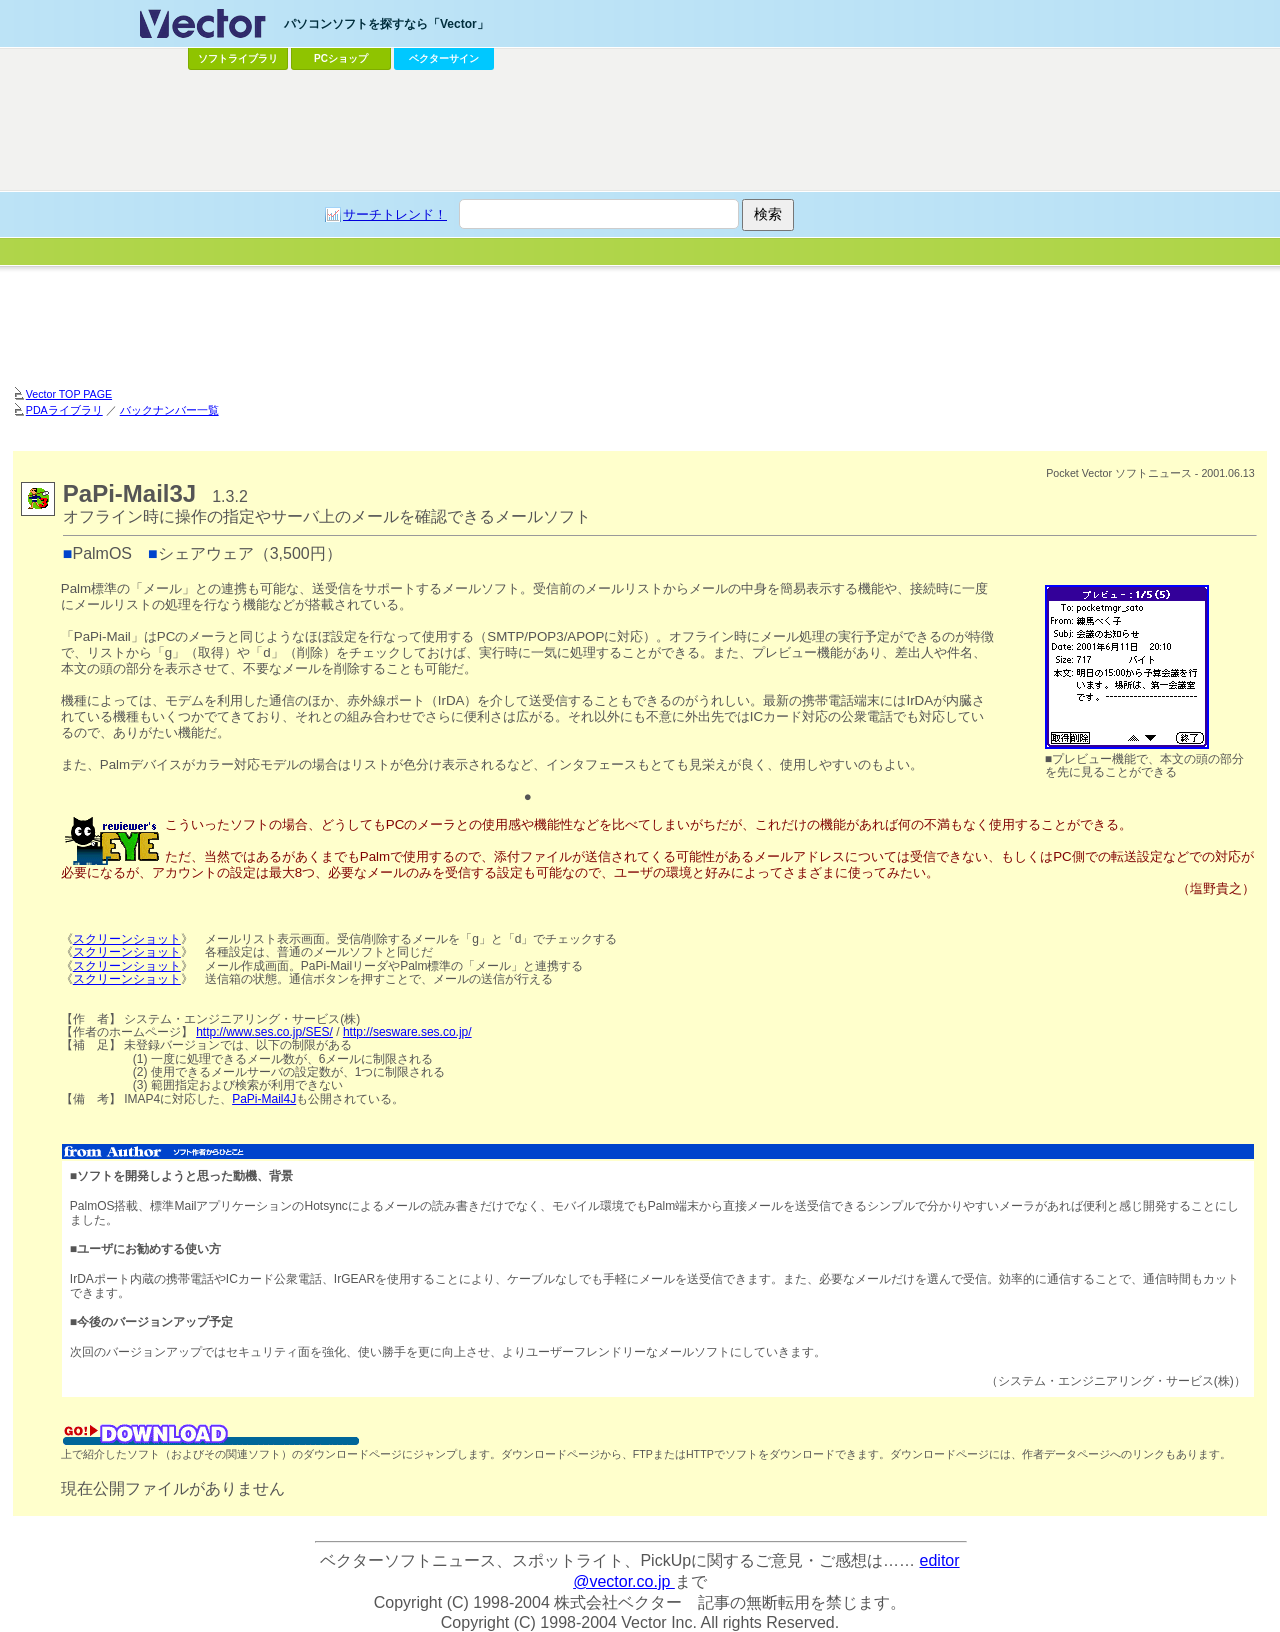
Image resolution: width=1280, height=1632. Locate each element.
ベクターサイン (444, 58)
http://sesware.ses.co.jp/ (407, 1032)
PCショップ (341, 58)
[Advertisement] (640, 325)
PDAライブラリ (64, 410)
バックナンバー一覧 (169, 410)
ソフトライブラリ (238, 58)
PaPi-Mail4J (264, 1099)
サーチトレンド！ (395, 214)
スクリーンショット (127, 939)
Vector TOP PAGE (69, 394)
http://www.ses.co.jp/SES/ (264, 1032)
